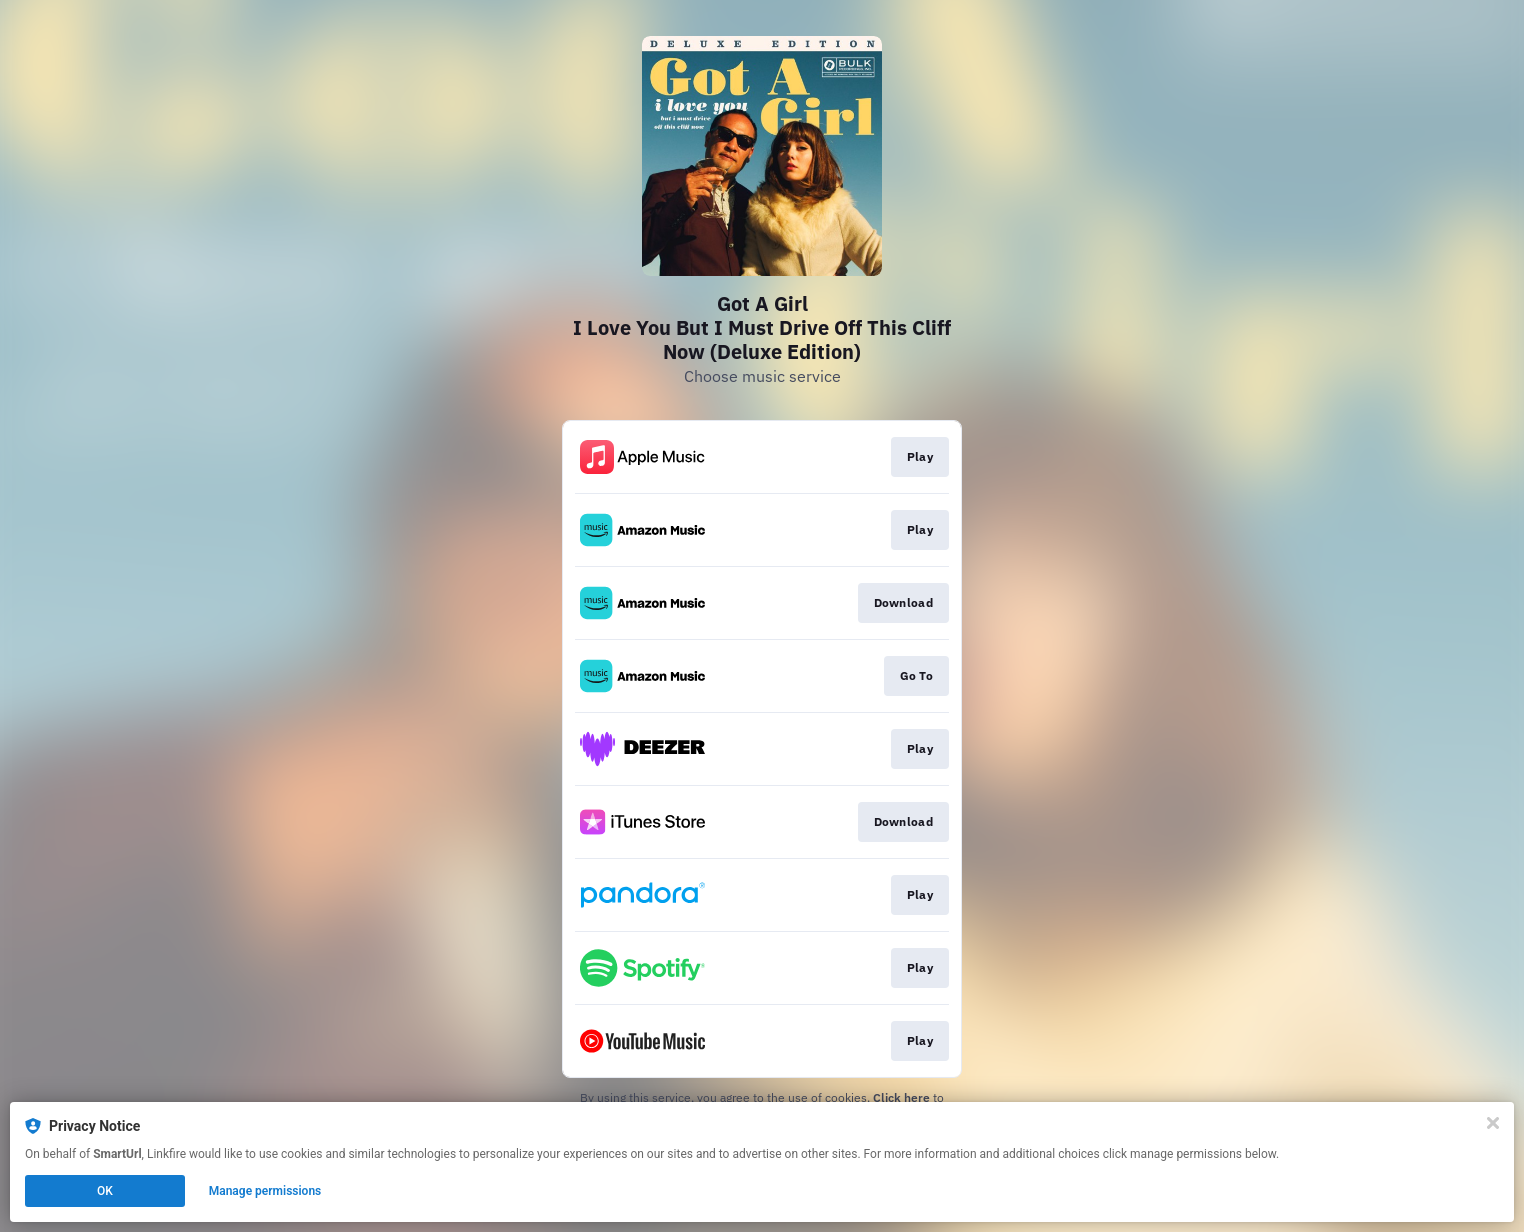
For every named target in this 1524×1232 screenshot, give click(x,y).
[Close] (1493, 1123)
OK (105, 1191)
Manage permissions (265, 1191)
